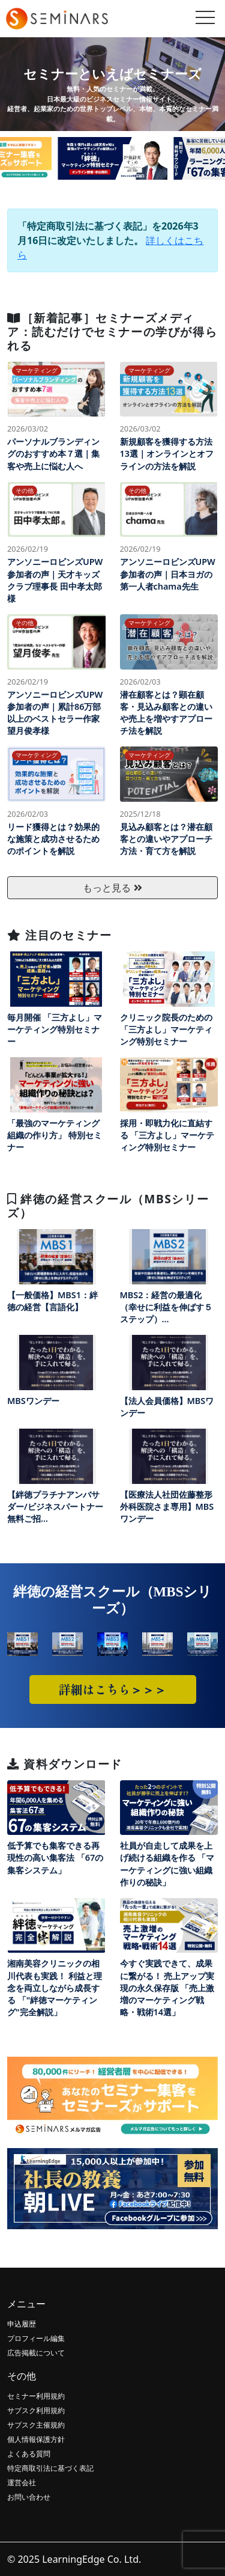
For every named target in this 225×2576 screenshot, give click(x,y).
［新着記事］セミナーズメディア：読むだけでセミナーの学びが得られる (112, 331)
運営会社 (21, 2482)
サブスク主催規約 (36, 2425)
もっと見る (112, 887)
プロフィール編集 (36, 2338)
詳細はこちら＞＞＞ (113, 1689)
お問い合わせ (28, 2497)
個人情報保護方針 (36, 2439)
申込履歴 (21, 2324)
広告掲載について (36, 2353)
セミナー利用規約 (36, 2396)
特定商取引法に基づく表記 (50, 2468)
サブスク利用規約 (36, 2410)
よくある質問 (28, 2454)
